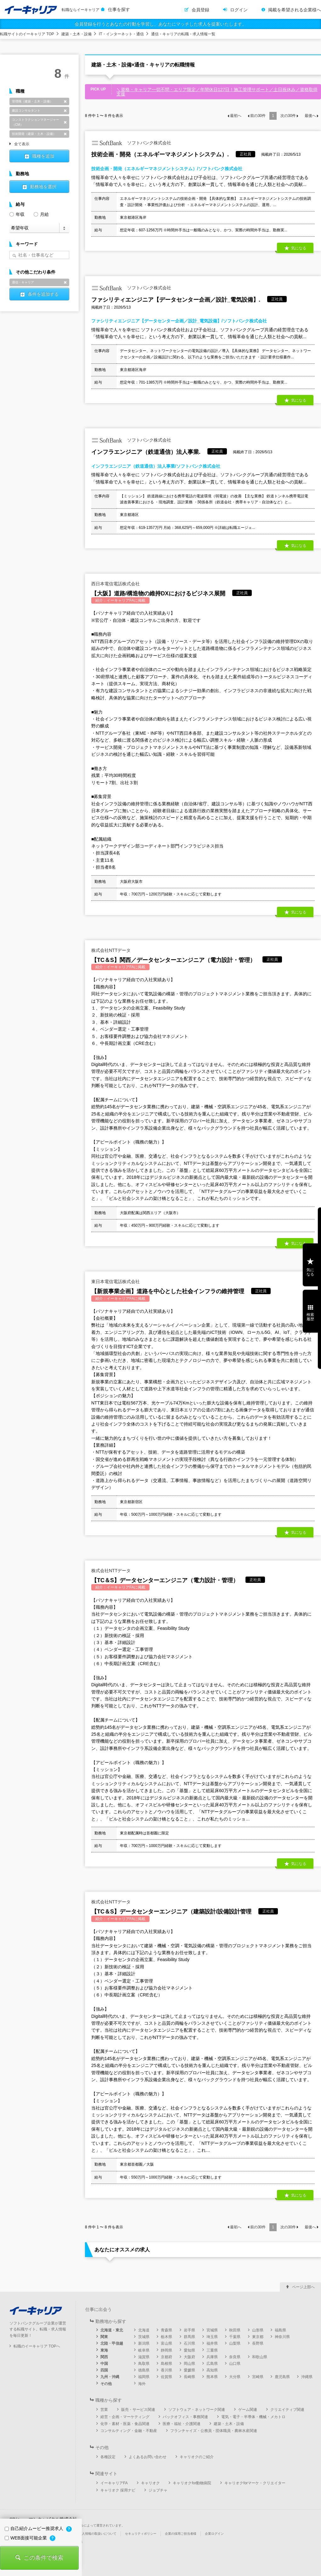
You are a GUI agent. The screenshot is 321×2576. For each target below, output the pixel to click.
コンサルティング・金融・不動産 (128, 2430)
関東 (104, 2337)
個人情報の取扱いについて (97, 2533)
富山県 (166, 2343)
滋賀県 (143, 2357)
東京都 (257, 2337)
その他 (106, 2384)
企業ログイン (214, 2533)
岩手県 (189, 2330)
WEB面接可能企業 (26, 2537)
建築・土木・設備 (76, 34)
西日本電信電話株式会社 (115, 583)
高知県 (212, 2370)
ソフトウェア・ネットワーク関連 (196, 2409)
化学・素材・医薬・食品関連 (124, 2424)
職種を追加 (43, 156)
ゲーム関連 (247, 2409)
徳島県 (143, 2370)
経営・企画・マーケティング (124, 2417)
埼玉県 (212, 2337)
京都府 (166, 2357)
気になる (298, 248)
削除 (65, 101)
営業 (104, 2409)
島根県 (166, 2363)
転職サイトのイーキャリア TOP (27, 34)
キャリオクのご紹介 (197, 2457)
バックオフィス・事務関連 (185, 2417)
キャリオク (150, 2483)
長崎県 (189, 2377)
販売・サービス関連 (138, 2409)
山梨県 (234, 2343)
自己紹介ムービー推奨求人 (35, 2528)
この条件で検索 (43, 2558)
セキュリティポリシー (140, 2533)
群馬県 (189, 2337)
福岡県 (143, 2377)
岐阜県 (143, 2350)
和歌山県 (259, 2357)
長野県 (257, 2343)
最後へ (310, 115)
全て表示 (21, 144)
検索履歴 (310, 1316)
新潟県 (143, 2343)
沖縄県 (307, 2377)
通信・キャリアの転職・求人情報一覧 (183, 34)
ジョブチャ (158, 2490)
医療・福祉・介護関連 (181, 2424)
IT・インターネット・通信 (121, 34)
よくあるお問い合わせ (147, 2457)
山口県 (234, 2363)
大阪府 (189, 2357)
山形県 (257, 2330)
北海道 (143, 2330)
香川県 (166, 2370)
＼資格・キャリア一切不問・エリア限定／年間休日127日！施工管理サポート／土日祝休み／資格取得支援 (217, 91)
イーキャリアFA (114, 2483)
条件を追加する (43, 294)
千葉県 (234, 2337)
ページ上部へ (303, 2287)
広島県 (212, 2363)
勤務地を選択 (43, 186)
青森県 (166, 2330)
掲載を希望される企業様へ (294, 9)
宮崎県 (257, 2377)
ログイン (239, 9)
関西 (104, 2357)
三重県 (212, 2350)
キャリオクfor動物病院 (192, 2483)
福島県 (280, 2330)
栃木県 (166, 2337)
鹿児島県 (282, 2377)
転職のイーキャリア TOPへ (37, 2346)
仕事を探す (119, 9)
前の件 (258, 115)
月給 (41, 214)
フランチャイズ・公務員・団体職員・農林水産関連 (213, 2430)
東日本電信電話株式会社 (115, 1281)
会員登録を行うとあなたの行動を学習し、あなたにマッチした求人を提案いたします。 (160, 23)
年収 (17, 214)
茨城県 (143, 2337)
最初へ (235, 115)
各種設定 (107, 2457)
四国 (104, 2370)
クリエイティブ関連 (287, 2409)
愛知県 (189, 2350)
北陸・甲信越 (111, 2343)
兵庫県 (212, 2357)
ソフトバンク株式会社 (131, 143)
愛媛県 (189, 2370)
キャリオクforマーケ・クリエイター (254, 2483)
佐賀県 (166, 2377)
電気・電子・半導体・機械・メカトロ (253, 2417)
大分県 (234, 2377)
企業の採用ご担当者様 (180, 2533)
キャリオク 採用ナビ (117, 2490)
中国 (104, 2363)
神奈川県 (282, 2337)
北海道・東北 (111, 2330)
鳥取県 (143, 2363)
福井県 (212, 2343)
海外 (142, 2384)
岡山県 (189, 2363)
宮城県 (212, 2330)
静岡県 (166, 2350)
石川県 (189, 2343)
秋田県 (234, 2330)
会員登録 (200, 9)
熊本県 (212, 2377)
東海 (104, 2350)
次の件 (288, 115)
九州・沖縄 (109, 2377)
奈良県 (234, 2357)
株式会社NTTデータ (111, 950)
